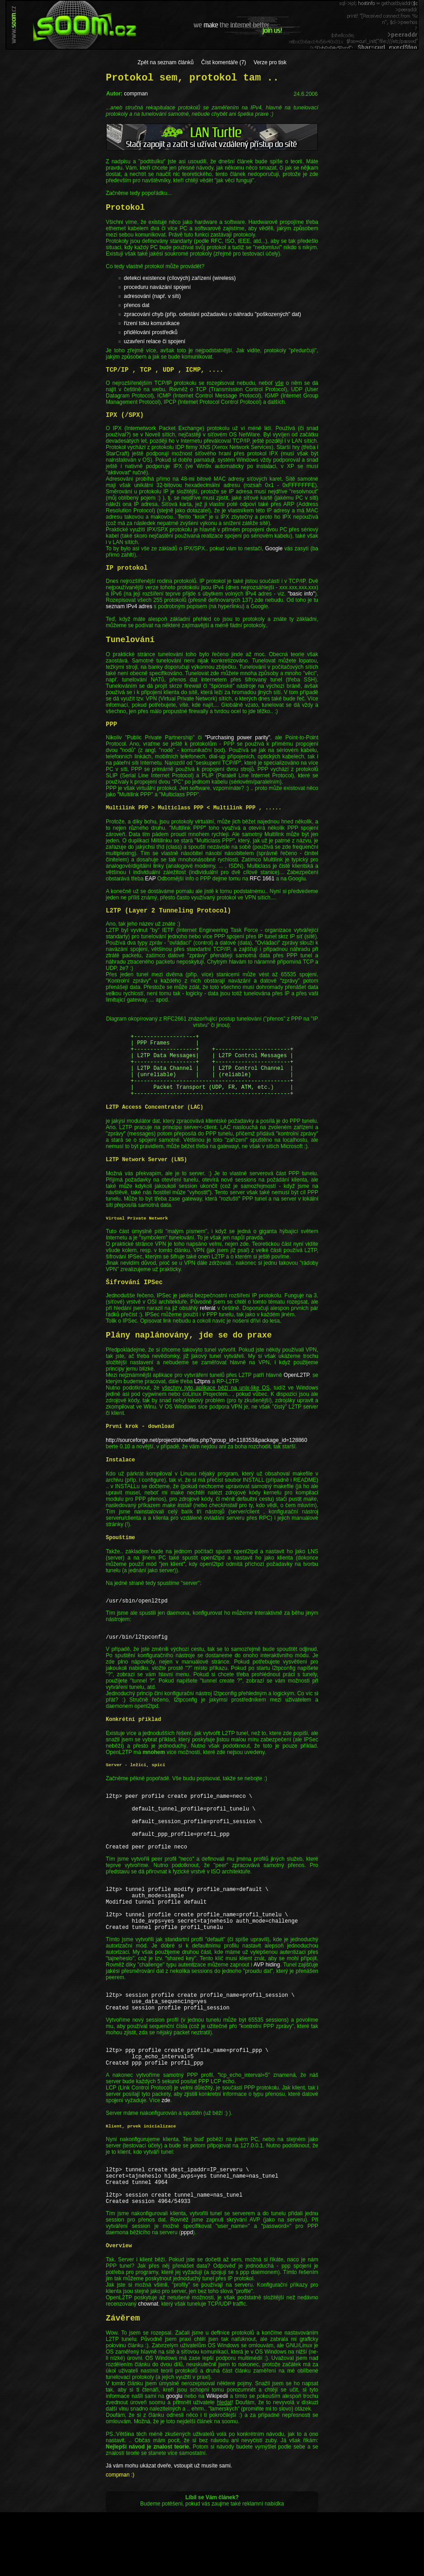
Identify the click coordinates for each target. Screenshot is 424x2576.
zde (165, 2154)
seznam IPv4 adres (129, 606)
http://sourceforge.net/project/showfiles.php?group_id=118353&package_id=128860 (206, 1454)
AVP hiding (267, 2008)
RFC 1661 (262, 878)
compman (136, 93)
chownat (148, 2367)
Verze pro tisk (270, 62)
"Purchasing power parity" (237, 737)
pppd (187, 2296)
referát (208, 1322)
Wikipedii (217, 2460)
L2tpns (202, 1395)
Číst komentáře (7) (223, 62)
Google (274, 548)
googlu (174, 2460)
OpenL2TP (297, 1388)
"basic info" (301, 594)
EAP (150, 878)
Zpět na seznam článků (165, 62)
